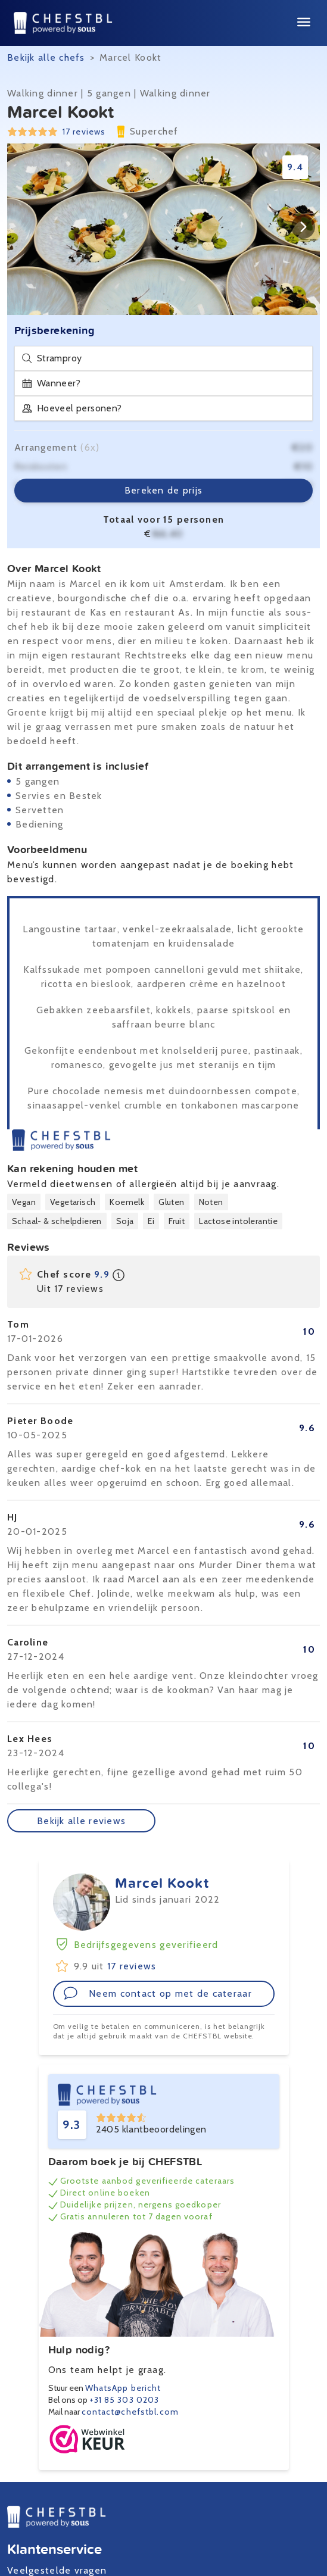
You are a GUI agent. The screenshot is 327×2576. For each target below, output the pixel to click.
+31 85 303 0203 (124, 2399)
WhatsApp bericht (123, 2388)
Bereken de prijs (163, 490)
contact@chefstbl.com (130, 2411)
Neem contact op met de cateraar (158, 1993)
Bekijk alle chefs (46, 57)
